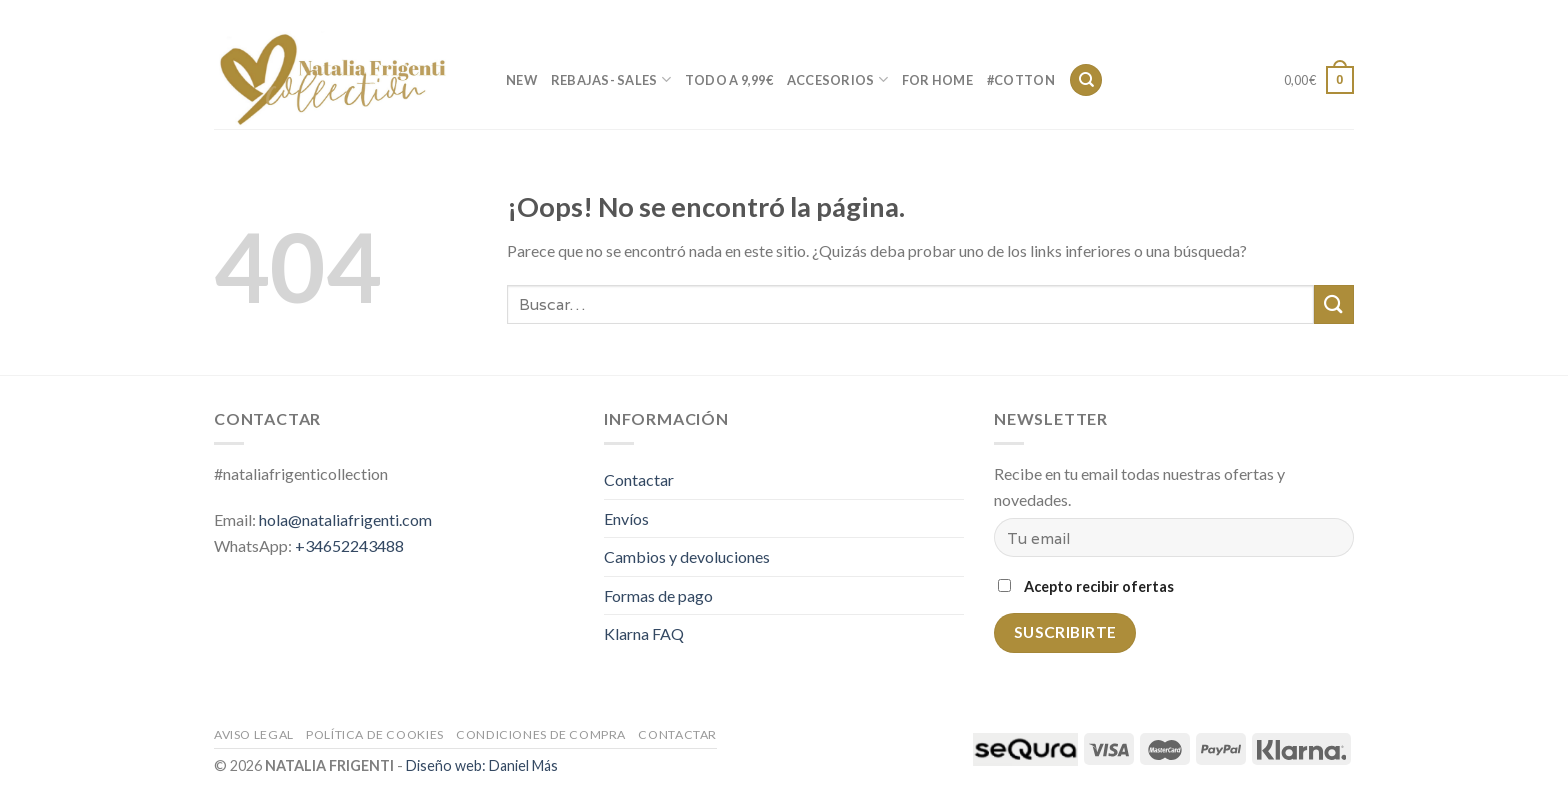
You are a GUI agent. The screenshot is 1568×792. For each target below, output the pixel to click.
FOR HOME (937, 80)
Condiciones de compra (541, 734)
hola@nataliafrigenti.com (345, 519)
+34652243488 (349, 545)
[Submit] (1334, 304)
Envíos (626, 518)
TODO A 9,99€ (729, 80)
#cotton (1021, 80)
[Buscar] (1086, 80)
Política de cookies (375, 734)
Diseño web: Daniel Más (482, 765)
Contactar (1257, 15)
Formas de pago (658, 595)
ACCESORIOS (837, 79)
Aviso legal (254, 734)
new (521, 80)
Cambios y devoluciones (687, 556)
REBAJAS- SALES (611, 79)
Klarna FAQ (644, 633)
